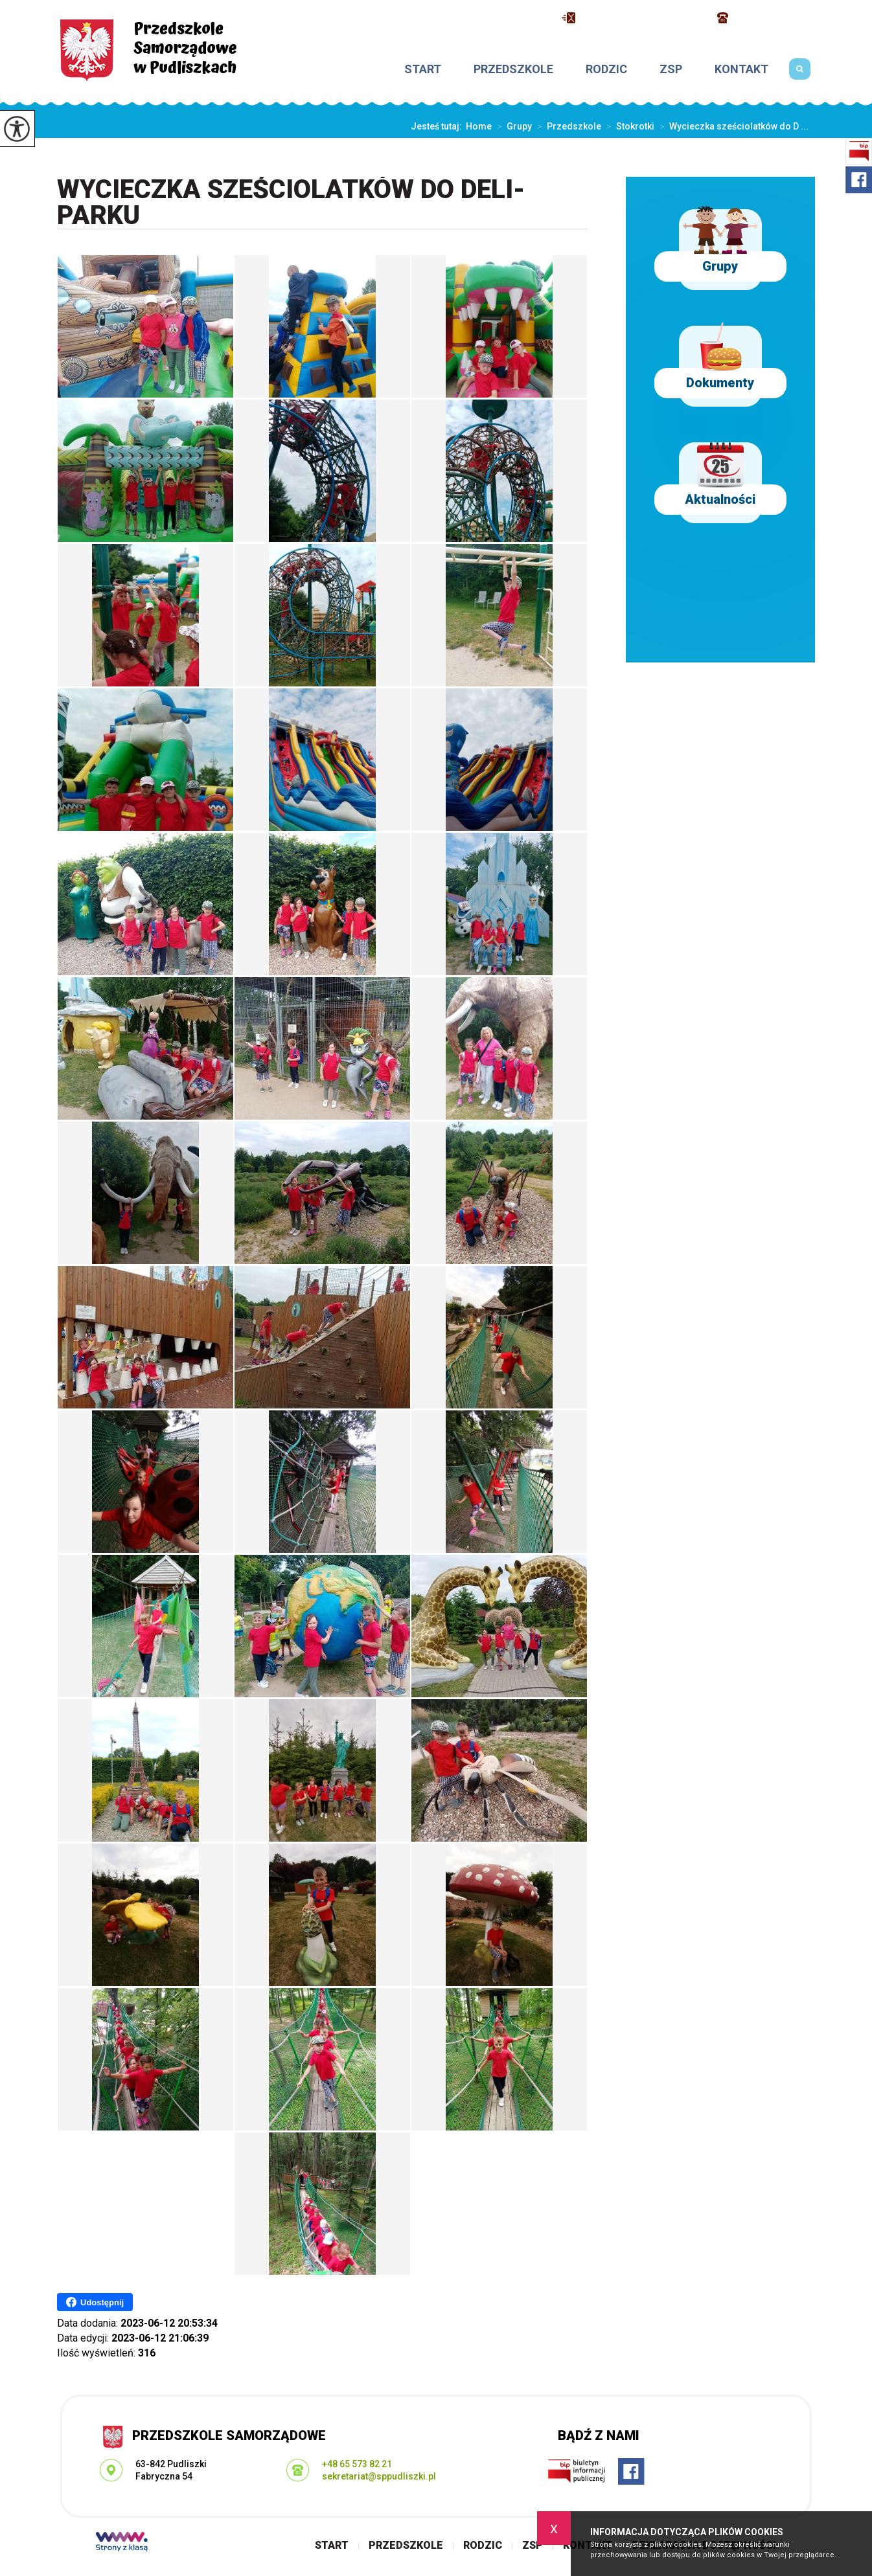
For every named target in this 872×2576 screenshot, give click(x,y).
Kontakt (741, 69)
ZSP (671, 69)
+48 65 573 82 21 (766, 17)
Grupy (512, 126)
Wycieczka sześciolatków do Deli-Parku (291, 203)
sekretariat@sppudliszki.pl (633, 17)
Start (422, 69)
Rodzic (606, 69)
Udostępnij (95, 2302)
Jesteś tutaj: (438, 126)
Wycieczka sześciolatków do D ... (731, 126)
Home (479, 126)
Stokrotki (627, 126)
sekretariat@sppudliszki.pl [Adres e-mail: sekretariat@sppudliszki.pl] (379, 2476)
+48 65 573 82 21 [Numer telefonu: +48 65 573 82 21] (357, 2464)
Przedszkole (513, 69)
